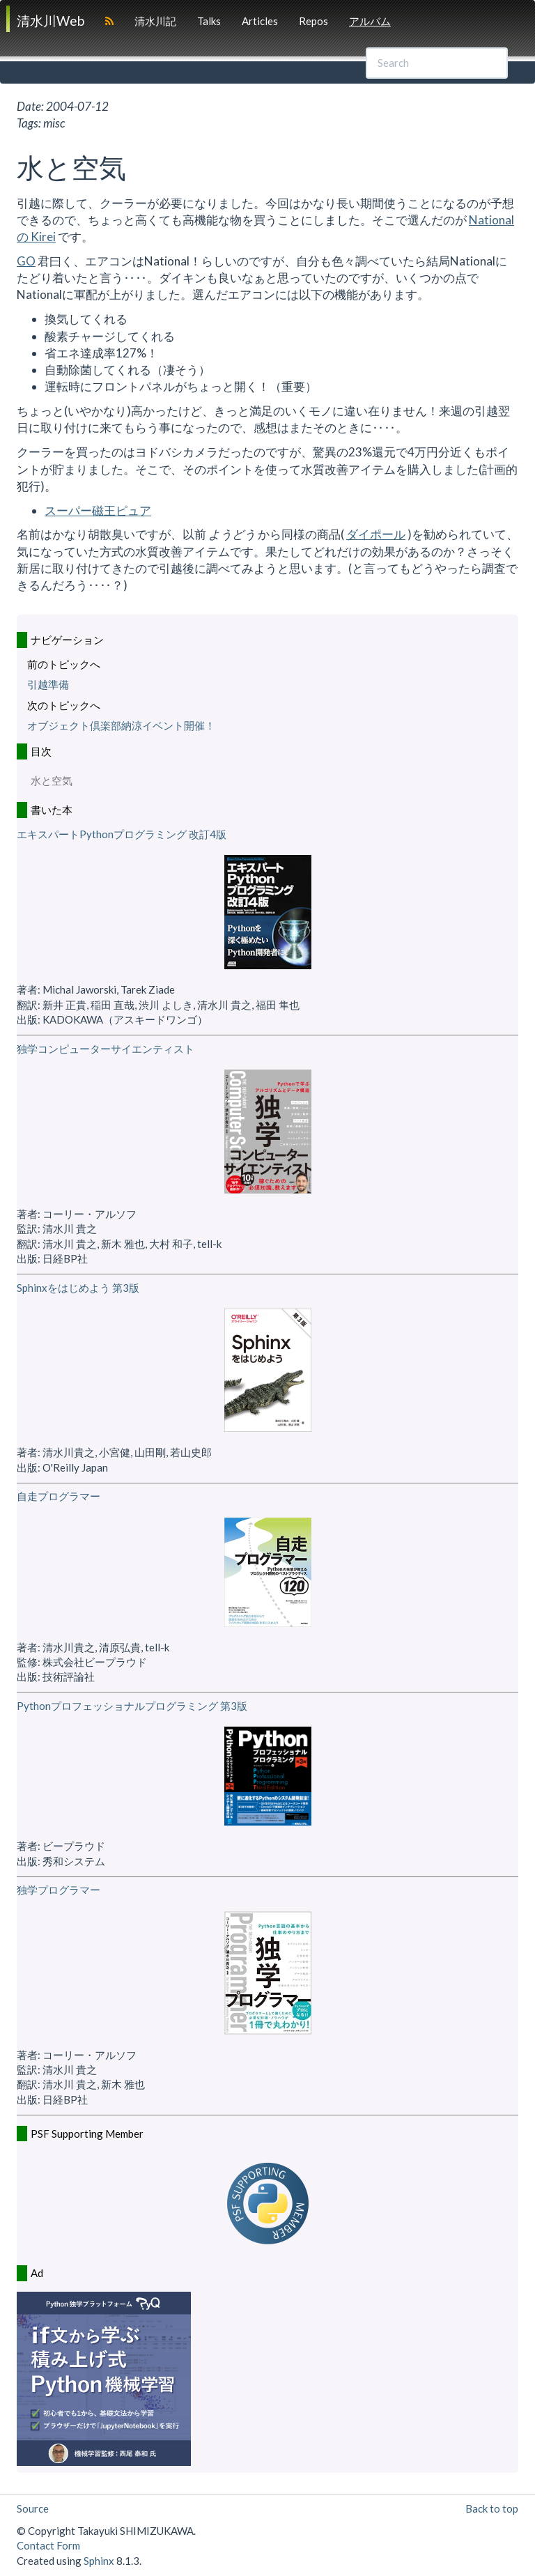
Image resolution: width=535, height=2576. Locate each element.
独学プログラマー (58, 1889)
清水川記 (155, 21)
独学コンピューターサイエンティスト (105, 1048)
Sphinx (99, 2560)
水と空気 (51, 780)
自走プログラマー (58, 1496)
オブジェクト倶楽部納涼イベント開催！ (121, 725)
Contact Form (48, 2545)
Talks (209, 21)
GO (26, 261)
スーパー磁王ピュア (98, 510)
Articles (260, 21)
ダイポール (375, 534)
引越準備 (48, 684)
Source (33, 2508)
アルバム (370, 21)
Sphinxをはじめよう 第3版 (78, 1287)
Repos (313, 21)
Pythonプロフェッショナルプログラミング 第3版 (132, 1705)
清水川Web (50, 21)
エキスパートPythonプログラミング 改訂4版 (121, 834)
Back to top (491, 2508)
